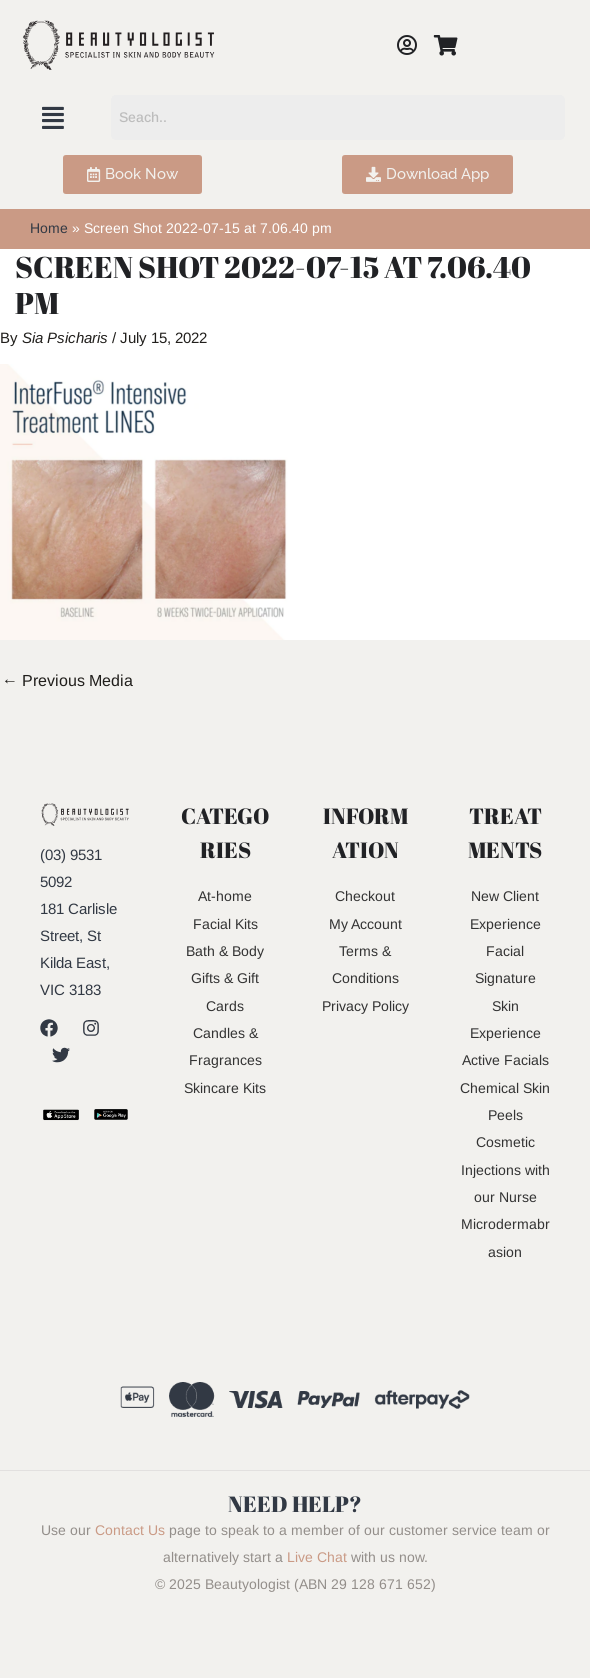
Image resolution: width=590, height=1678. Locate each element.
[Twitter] (61, 1055)
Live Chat (317, 1607)
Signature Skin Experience (505, 1003)
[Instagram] (91, 1028)
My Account (365, 922)
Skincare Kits (225, 1084)
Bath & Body (225, 949)
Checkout (365, 895)
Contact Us (130, 1580)
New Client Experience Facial (505, 922)
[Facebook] (49, 1028)
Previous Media (67, 680)
